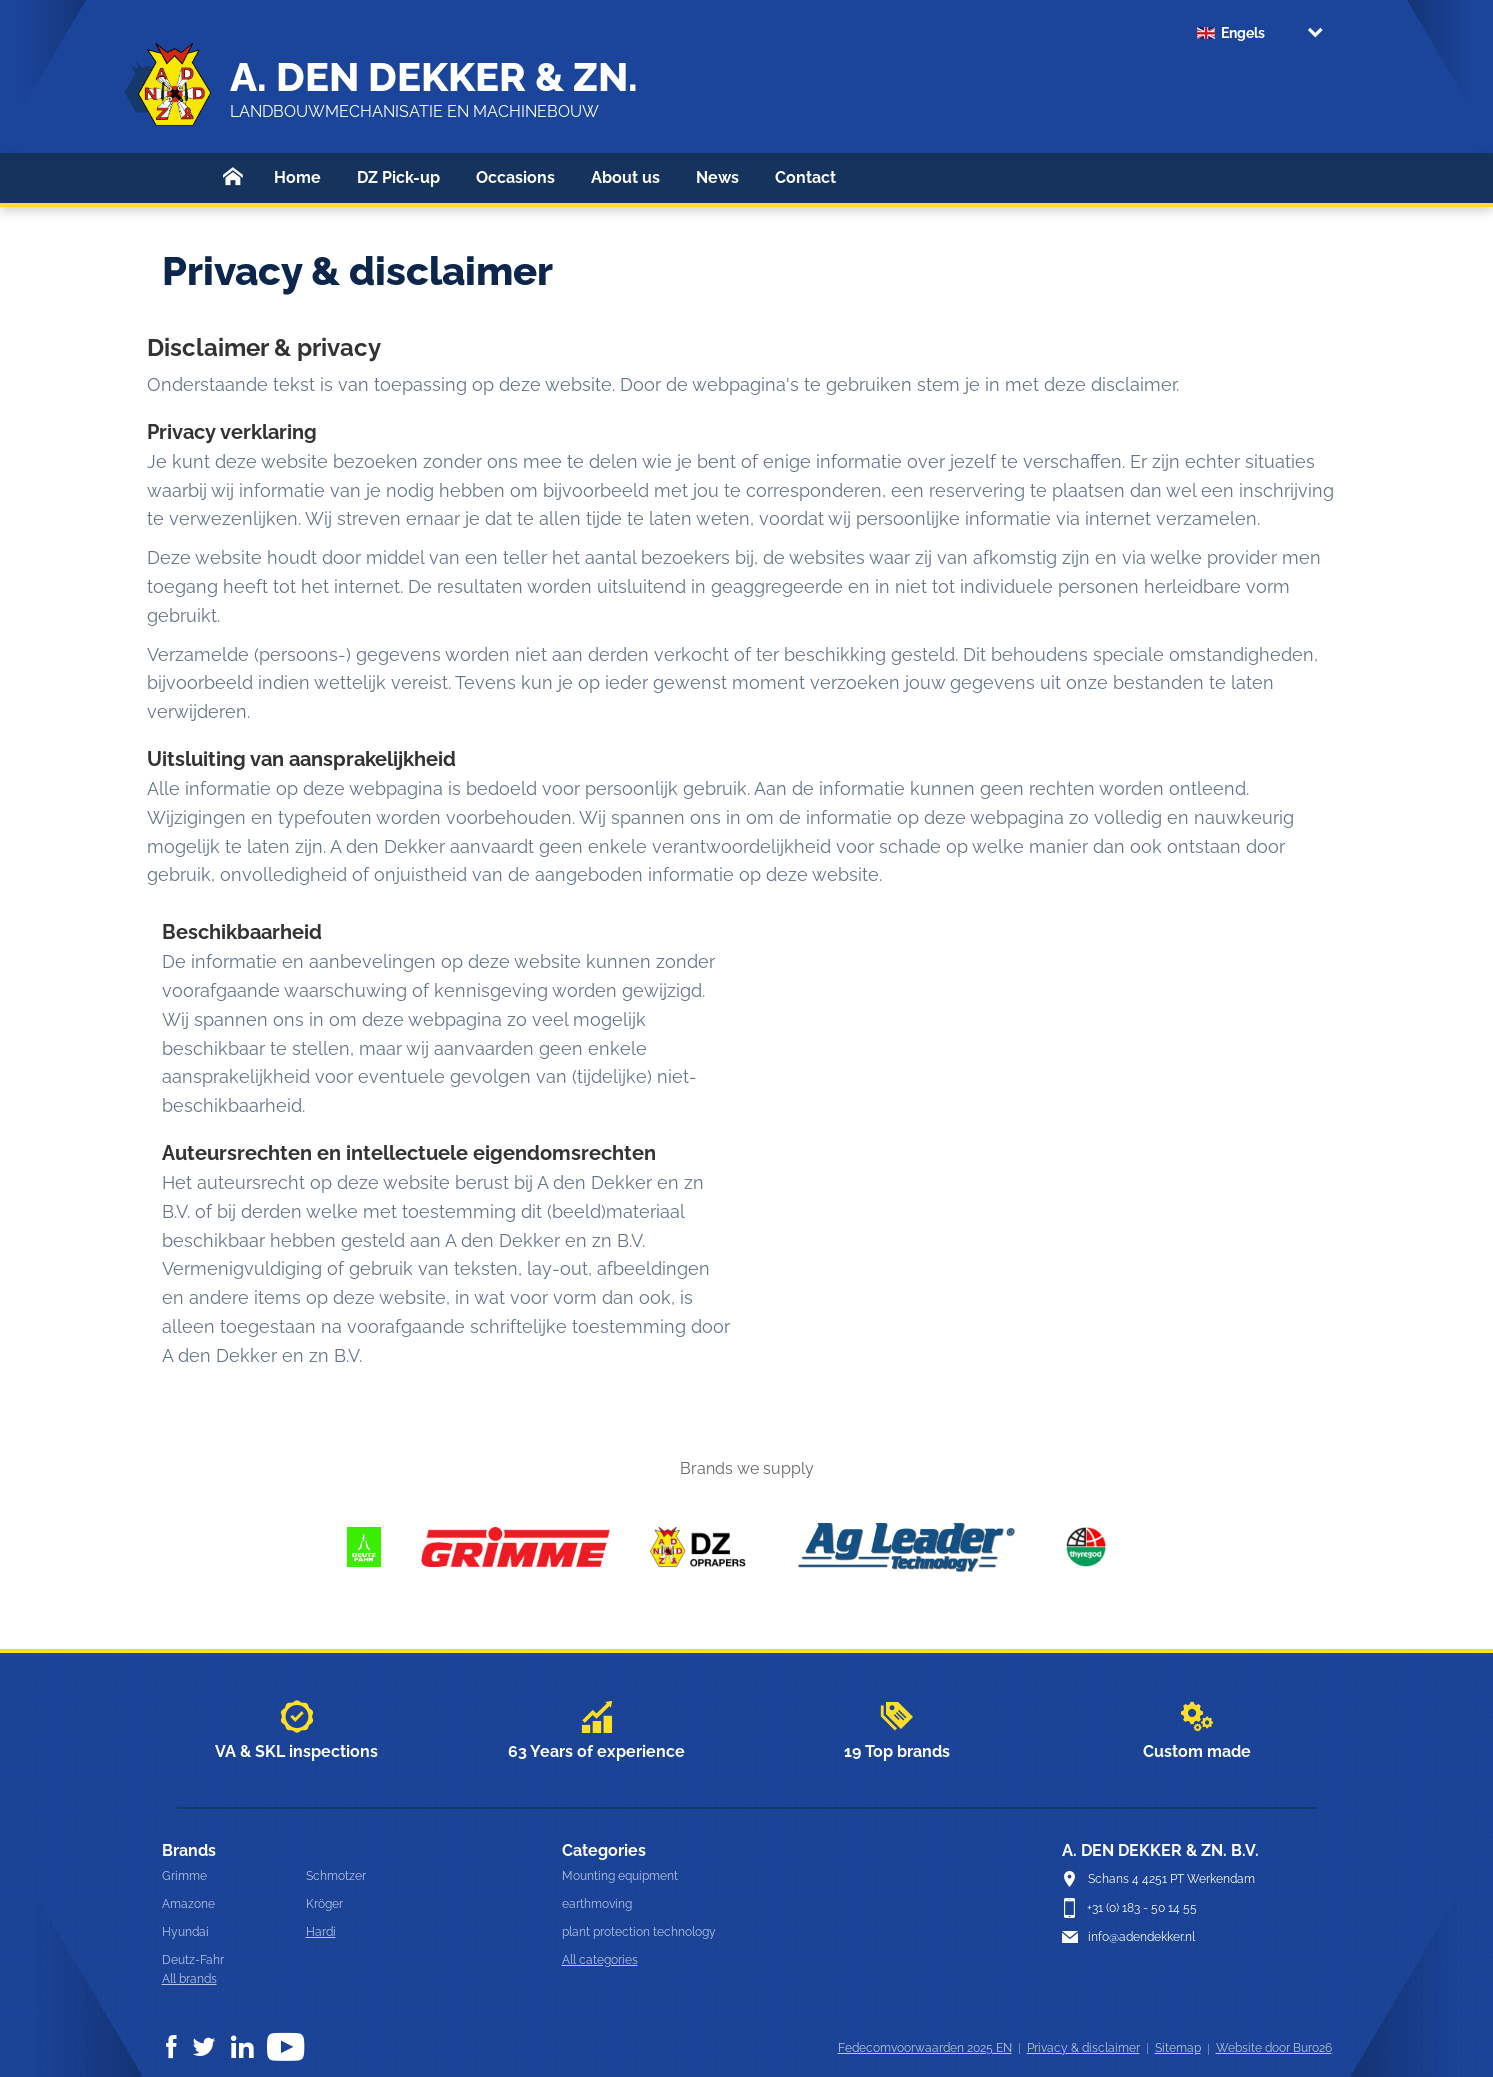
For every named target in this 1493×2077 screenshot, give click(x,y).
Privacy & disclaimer (1083, 2048)
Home (297, 177)
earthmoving (597, 1904)
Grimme (184, 1876)
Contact (805, 177)
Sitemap (1178, 2048)
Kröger (324, 1904)
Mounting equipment (620, 1876)
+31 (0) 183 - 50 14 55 (1142, 1908)
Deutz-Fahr (193, 1960)
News (717, 177)
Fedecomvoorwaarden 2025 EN (925, 2048)
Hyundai (185, 1932)
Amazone (188, 1904)
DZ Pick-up (398, 177)
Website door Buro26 (1274, 2048)
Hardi (321, 1932)
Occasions (515, 177)
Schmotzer (336, 1876)
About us (625, 177)
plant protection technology (639, 1932)
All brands (189, 1979)
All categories (600, 1960)
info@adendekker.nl (1141, 1937)
